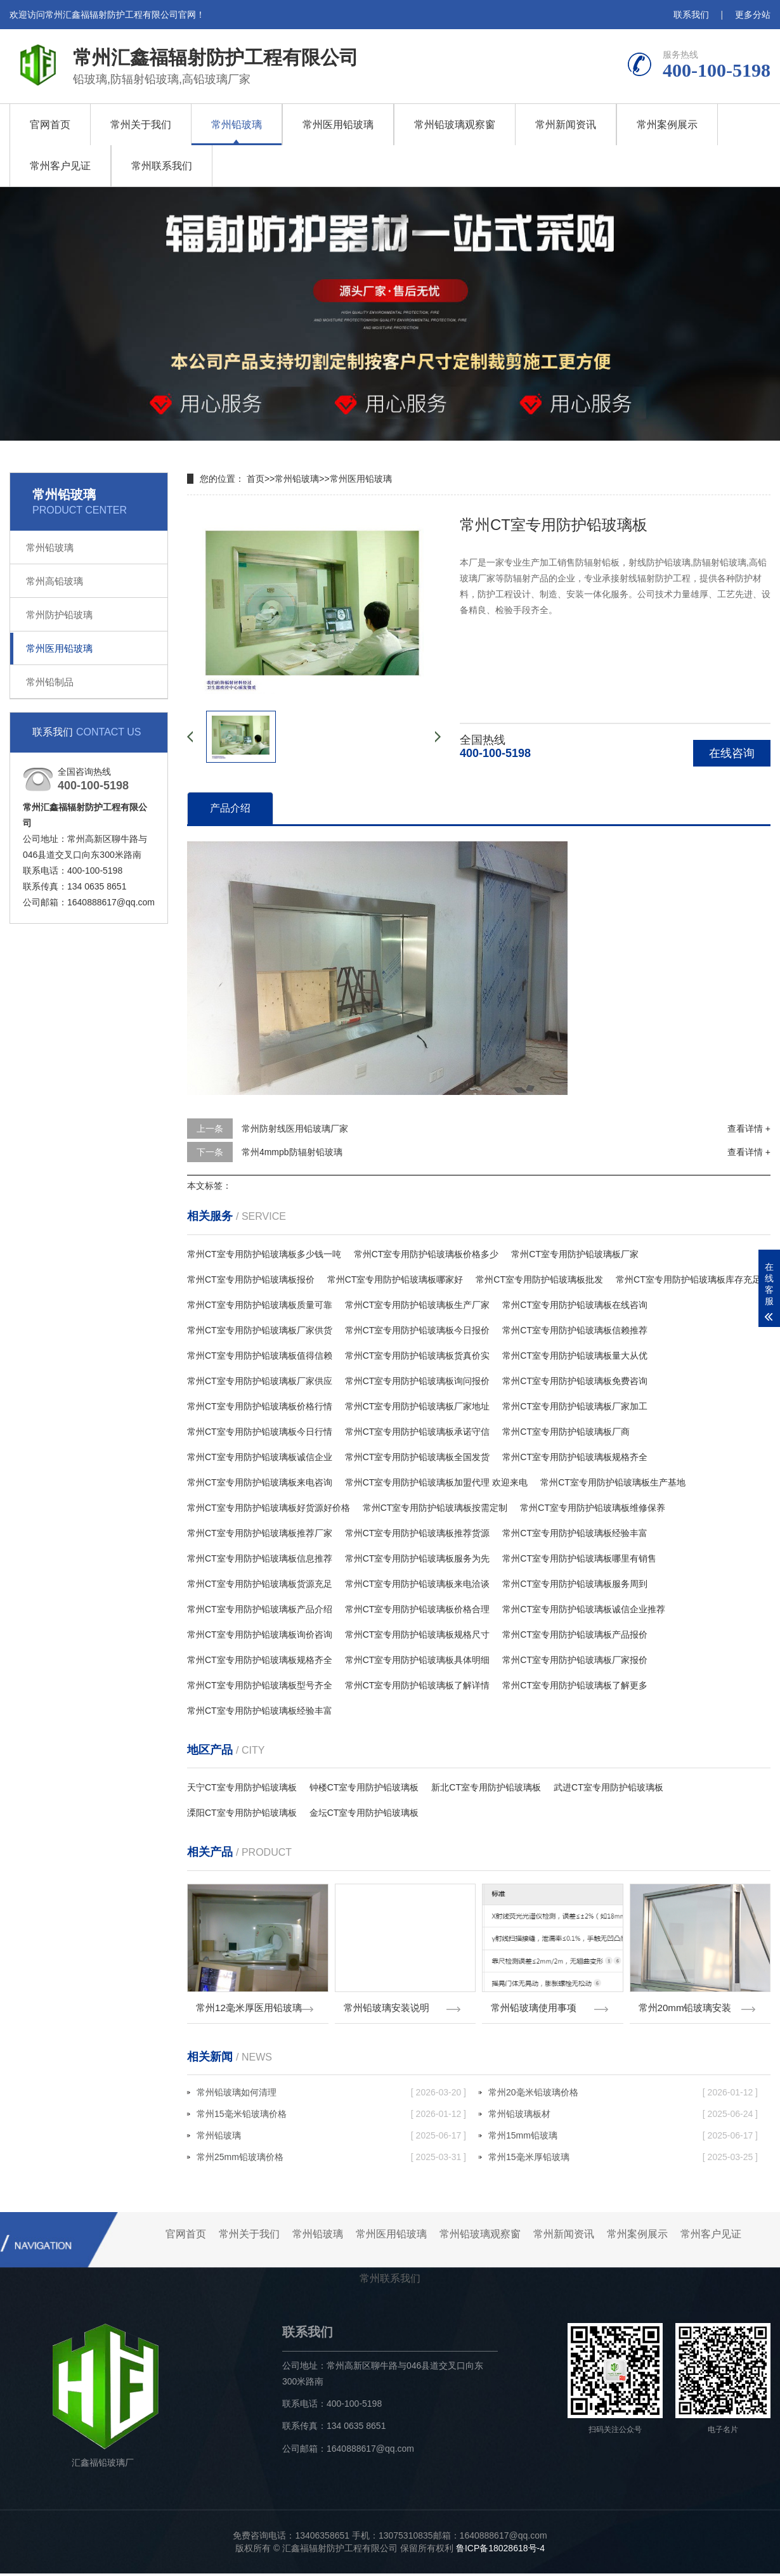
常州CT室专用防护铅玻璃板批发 (539, 1279)
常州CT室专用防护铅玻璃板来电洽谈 (417, 1584)
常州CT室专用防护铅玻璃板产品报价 (574, 1634)
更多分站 (752, 15)
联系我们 (691, 15)
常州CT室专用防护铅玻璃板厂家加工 (574, 1406)
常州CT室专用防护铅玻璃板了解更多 (574, 1685)
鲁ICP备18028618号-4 (500, 2551)
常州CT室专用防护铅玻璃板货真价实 (417, 1355)
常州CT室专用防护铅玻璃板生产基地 (613, 1482)
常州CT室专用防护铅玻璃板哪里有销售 (579, 1558)
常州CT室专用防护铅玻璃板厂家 (575, 1254)
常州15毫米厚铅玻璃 (623, 2159)
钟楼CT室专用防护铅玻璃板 (364, 1787)
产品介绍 (230, 808)
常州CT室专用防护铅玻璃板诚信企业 (259, 1457)
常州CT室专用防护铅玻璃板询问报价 (417, 1381)
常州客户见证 (60, 165)
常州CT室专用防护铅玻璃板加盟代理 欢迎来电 (436, 1482)
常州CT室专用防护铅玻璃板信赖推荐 (574, 1330)
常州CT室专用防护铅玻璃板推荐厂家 (259, 1533)
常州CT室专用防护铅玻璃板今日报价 (417, 1330)
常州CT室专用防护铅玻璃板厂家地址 (417, 1406)
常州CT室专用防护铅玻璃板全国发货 (417, 1457)
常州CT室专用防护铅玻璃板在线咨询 (574, 1305)
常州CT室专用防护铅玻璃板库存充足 (688, 1279)
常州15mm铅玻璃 (623, 2138)
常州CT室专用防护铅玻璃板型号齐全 (259, 1685)
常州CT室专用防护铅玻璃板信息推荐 (259, 1558)
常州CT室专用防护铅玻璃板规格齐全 (574, 1457)
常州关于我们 (140, 124)
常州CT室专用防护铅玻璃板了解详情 (417, 1685)
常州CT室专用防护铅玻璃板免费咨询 (574, 1381)
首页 (255, 479)
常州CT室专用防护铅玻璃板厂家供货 (259, 1330)
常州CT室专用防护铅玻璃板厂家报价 (574, 1660)
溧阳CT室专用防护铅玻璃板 (242, 1813)
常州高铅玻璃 (54, 581)
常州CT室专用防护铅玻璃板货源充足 (259, 1584)
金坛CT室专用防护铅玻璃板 (364, 1813)
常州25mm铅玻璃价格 (331, 2159)
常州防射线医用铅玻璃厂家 (295, 1128)
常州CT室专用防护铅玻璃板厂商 (566, 1432)
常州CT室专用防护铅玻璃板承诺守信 (417, 1432)
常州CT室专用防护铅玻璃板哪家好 (395, 1279)
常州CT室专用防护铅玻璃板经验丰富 (574, 1533)
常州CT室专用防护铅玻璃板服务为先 (417, 1558)
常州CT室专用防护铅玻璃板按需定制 (435, 1508)
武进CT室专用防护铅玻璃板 (608, 1787)
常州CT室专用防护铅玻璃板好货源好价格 (268, 1508)
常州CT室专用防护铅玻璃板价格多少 (426, 1254)
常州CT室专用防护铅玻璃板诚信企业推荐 (583, 1609)
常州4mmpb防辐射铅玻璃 (292, 1152)
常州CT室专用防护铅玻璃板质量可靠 (259, 1305)
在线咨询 (732, 753)
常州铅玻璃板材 (623, 2116)
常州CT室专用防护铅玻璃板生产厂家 (417, 1305)
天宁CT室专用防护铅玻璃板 (242, 1787)
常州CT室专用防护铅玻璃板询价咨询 (259, 1634)
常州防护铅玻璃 (59, 614)
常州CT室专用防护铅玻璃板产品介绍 (259, 1609)
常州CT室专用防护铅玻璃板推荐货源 (417, 1533)
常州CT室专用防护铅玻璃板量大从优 (574, 1355)
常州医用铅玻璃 (338, 124)
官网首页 (50, 124)
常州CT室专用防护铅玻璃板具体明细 (417, 1660)
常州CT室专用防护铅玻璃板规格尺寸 (417, 1634)
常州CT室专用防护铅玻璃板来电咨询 (259, 1482)
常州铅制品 (50, 681)
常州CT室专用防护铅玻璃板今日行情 (259, 1432)
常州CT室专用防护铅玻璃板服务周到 (574, 1584)
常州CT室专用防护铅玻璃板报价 (251, 1279)
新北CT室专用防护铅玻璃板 (486, 1787)
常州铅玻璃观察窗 (454, 124)
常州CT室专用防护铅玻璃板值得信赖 (259, 1355)
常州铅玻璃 (236, 124)
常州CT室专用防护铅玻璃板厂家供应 (259, 1381)
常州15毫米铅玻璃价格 (331, 2116)
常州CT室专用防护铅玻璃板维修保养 (592, 1508)
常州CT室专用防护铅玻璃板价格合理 (417, 1609)
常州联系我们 (161, 165)
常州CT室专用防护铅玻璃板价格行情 (259, 1406)
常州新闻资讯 (565, 124)
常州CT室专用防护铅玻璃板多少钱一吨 (264, 1254)
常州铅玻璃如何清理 (331, 2095)
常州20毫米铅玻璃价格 (623, 2095)
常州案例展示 (667, 124)
